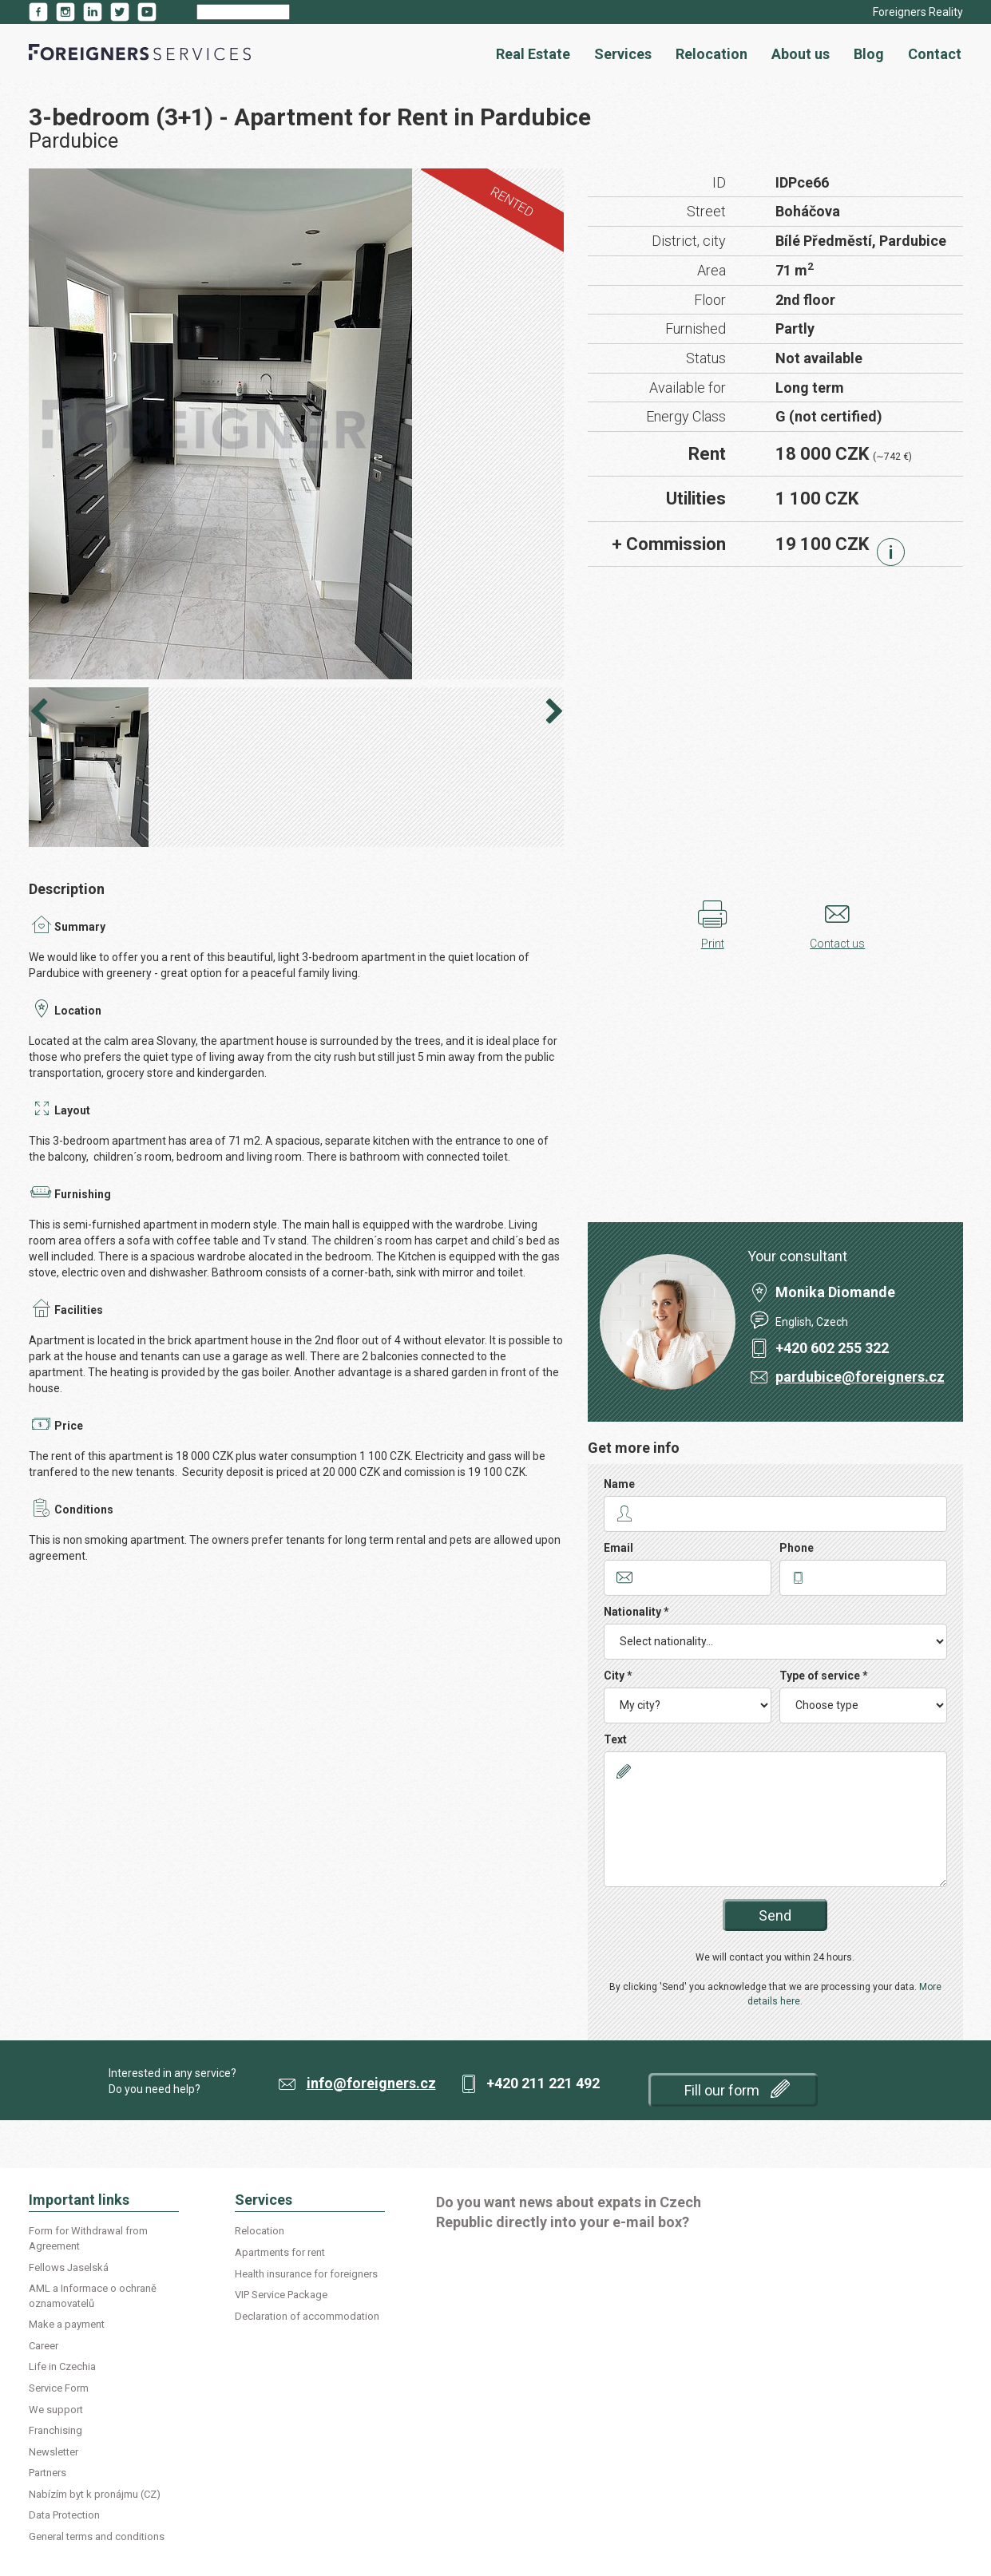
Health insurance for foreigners (306, 2274)
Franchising (55, 2430)
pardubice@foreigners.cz (860, 1376)
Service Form (59, 2388)
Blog (869, 54)
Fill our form (737, 2089)
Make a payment (67, 2324)
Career (43, 2346)
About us (800, 54)
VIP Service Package (281, 2295)
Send (775, 1915)
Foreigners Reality (918, 12)
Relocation (711, 54)
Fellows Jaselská (69, 2267)
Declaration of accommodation (307, 2316)
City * (618, 1675)
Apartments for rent (280, 2252)
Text (615, 1739)
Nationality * (636, 1611)
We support (56, 2410)
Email (618, 1547)
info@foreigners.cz (371, 2083)
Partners (47, 2473)
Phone (796, 1547)
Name (619, 1484)
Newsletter (53, 2452)
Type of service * (823, 1675)
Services (623, 54)
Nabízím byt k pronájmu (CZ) (95, 2494)
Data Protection (64, 2515)
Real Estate (533, 54)
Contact (934, 54)
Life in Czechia (62, 2366)
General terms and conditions (97, 2536)
